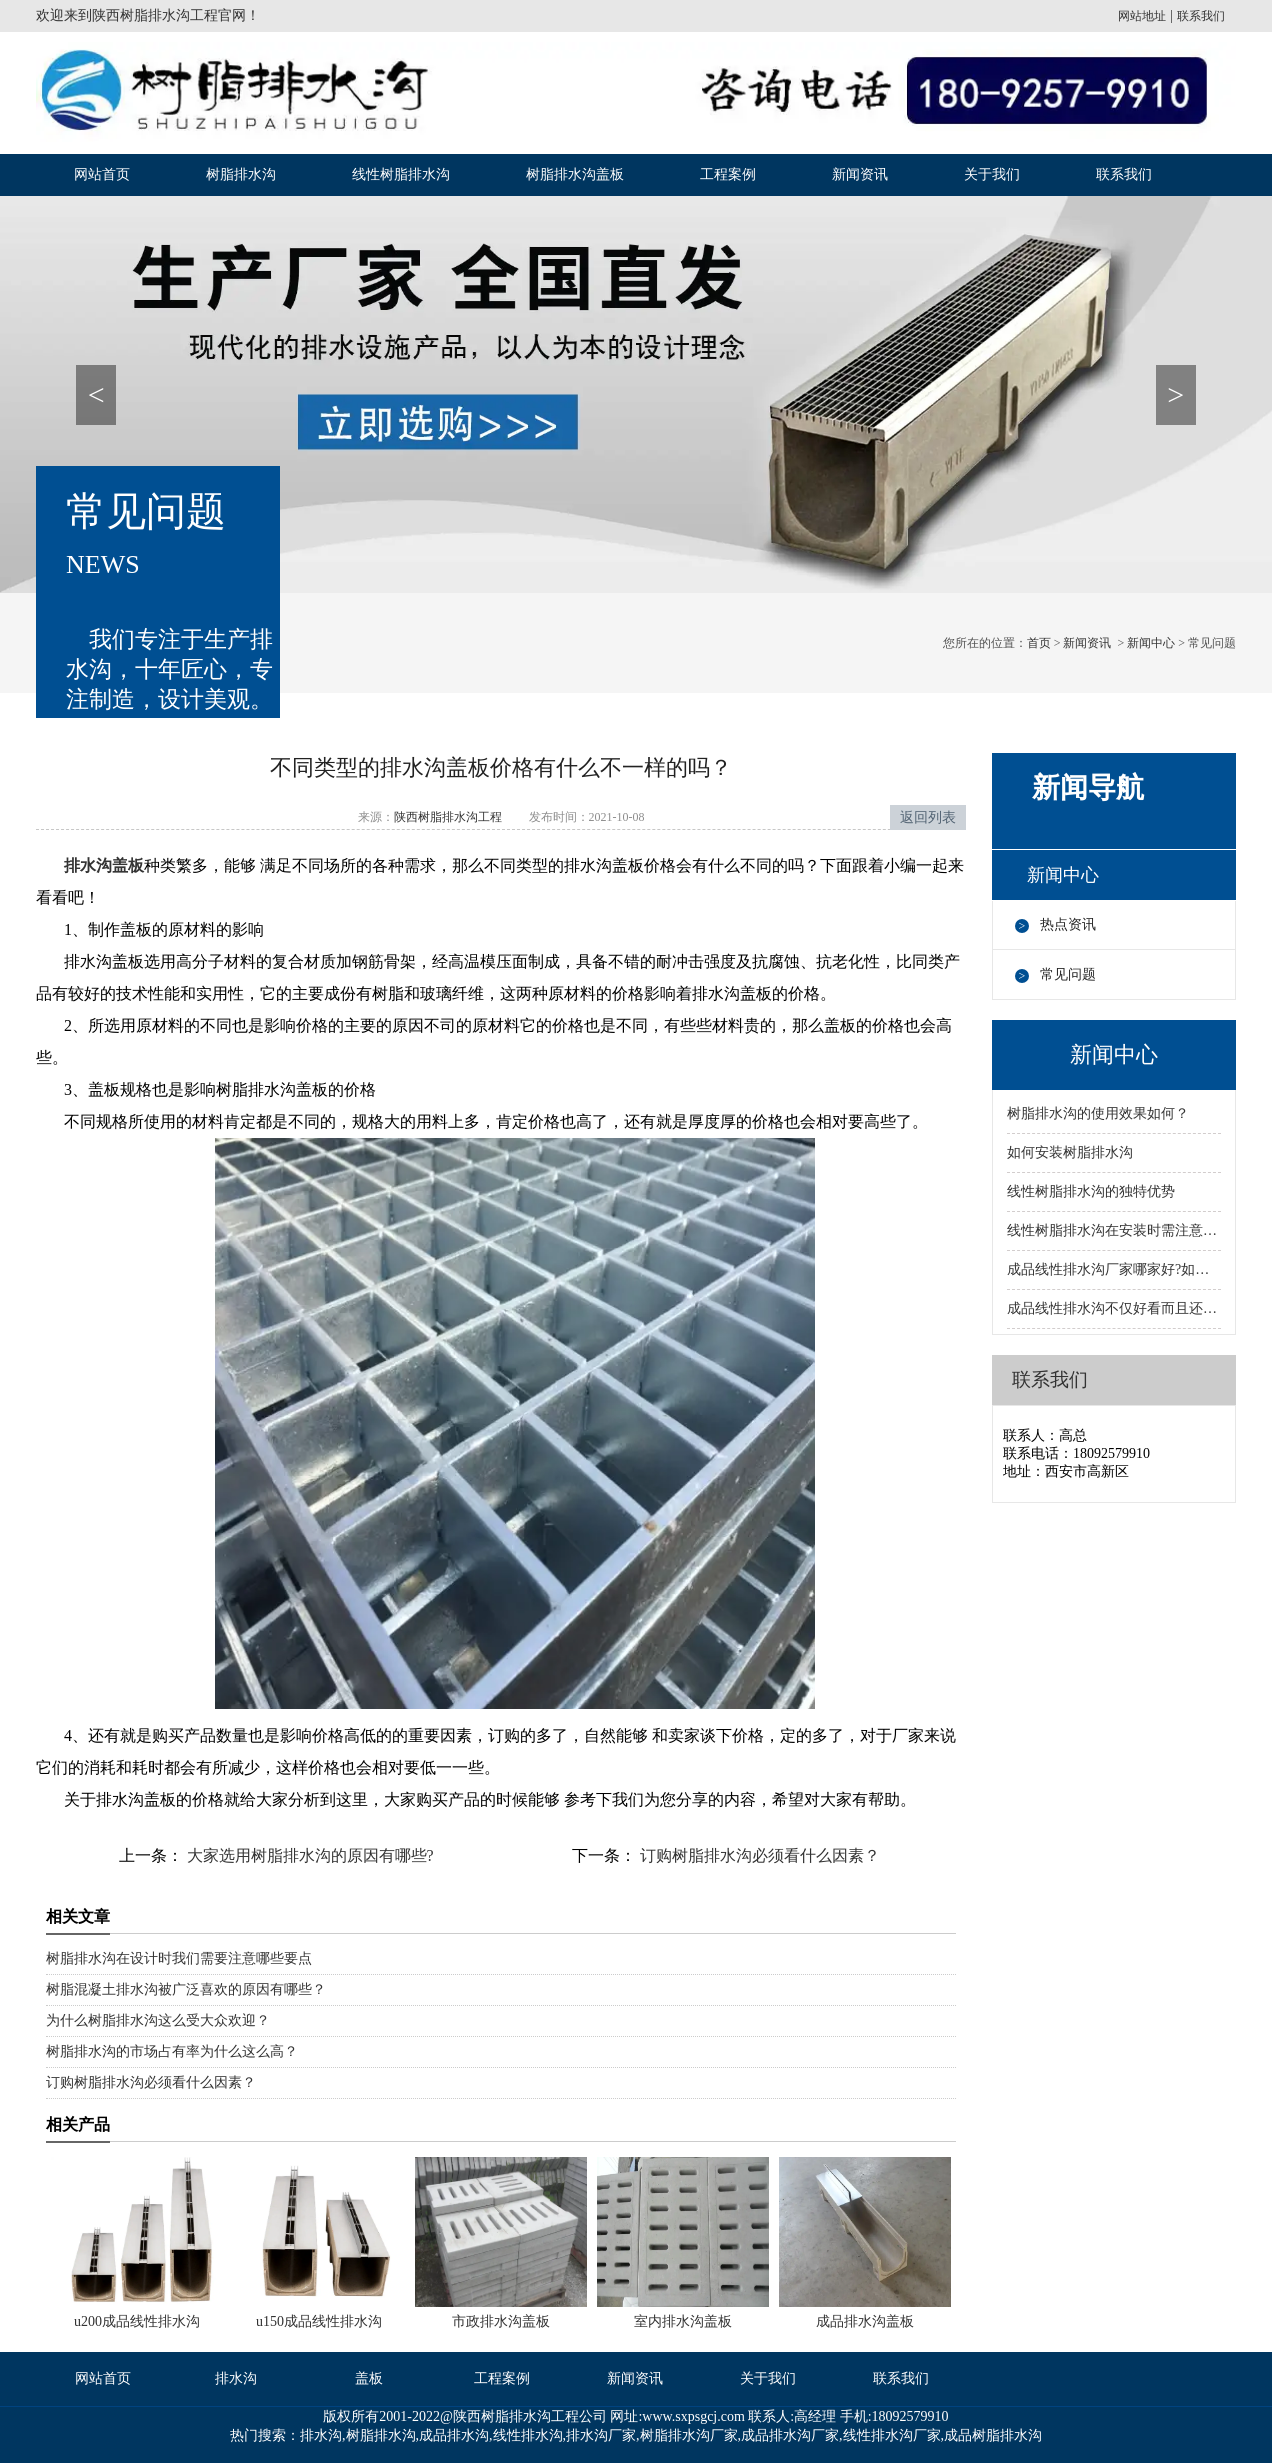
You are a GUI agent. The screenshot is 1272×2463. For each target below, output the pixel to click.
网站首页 (102, 174)
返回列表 (928, 817)
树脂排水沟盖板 (575, 174)
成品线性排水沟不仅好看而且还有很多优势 (1114, 1308)
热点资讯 (1068, 924)
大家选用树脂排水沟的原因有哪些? (308, 1855)
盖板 (369, 2378)
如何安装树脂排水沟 (1070, 1152)
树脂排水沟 (241, 174)
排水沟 (236, 2378)
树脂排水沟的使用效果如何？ (1098, 1113)
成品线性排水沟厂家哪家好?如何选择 (1114, 1269)
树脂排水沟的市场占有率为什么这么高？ (172, 2051)
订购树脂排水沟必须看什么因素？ (758, 1855)
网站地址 (1142, 16)
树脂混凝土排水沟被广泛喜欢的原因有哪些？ (186, 1989)
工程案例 (728, 174)
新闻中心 (1151, 643)
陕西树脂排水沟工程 (155, 15)
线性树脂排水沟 (401, 174)
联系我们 (1201, 16)
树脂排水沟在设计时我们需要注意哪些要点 (179, 1958)
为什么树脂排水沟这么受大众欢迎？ (158, 2020)
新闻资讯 (860, 174)
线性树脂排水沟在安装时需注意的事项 (1114, 1230)
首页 (1039, 643)
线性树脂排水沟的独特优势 (1091, 1191)
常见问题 (1068, 974)
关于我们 (992, 174)
